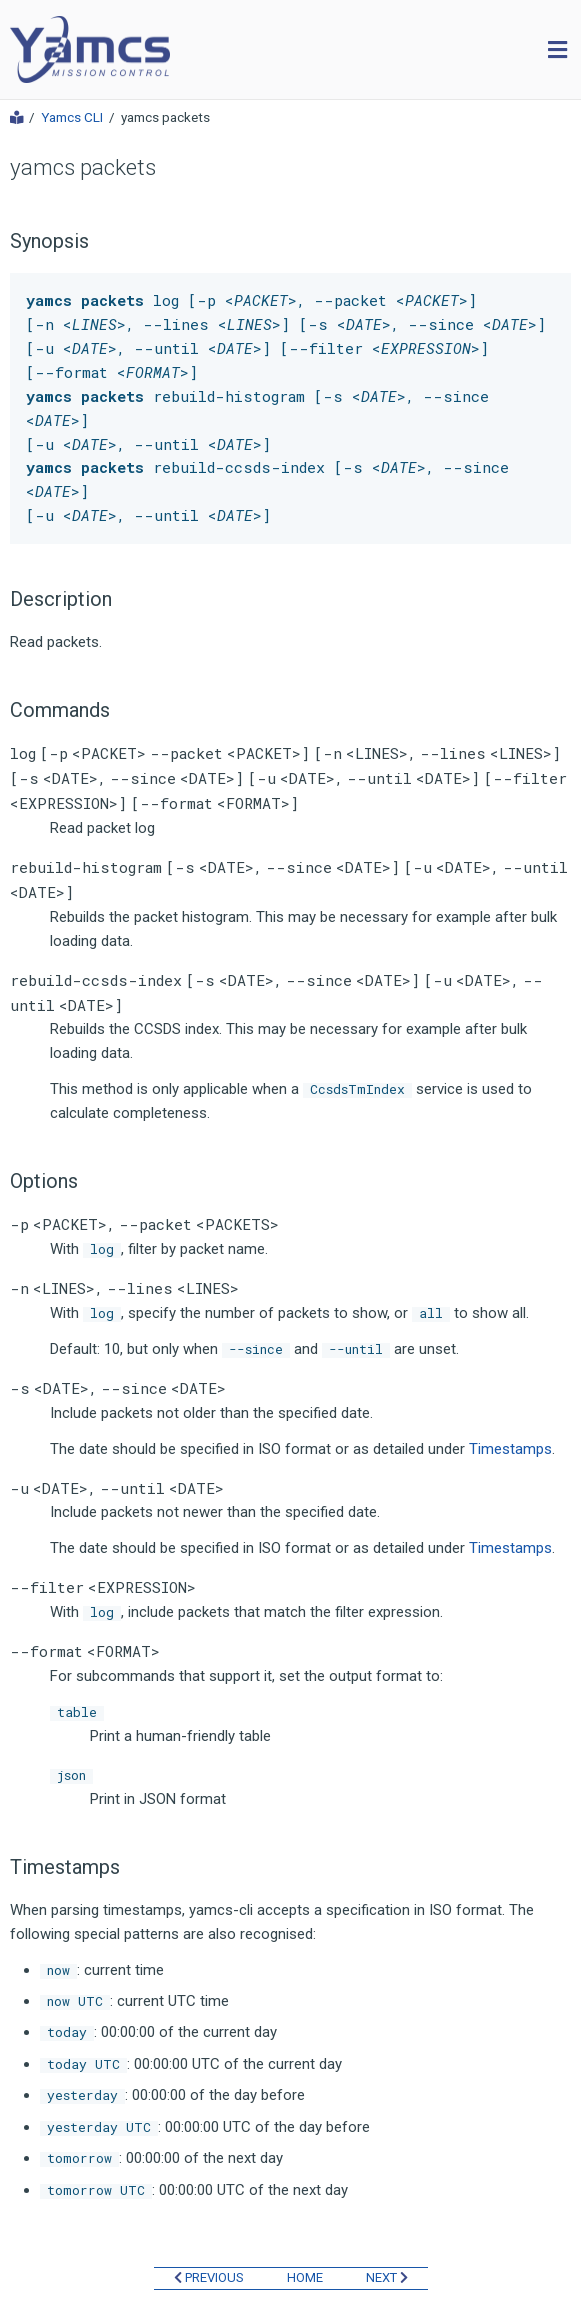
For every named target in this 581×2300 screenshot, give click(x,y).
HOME (305, 2277)
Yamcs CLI (72, 117)
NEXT (387, 2277)
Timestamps (510, 1449)
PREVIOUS (209, 2277)
